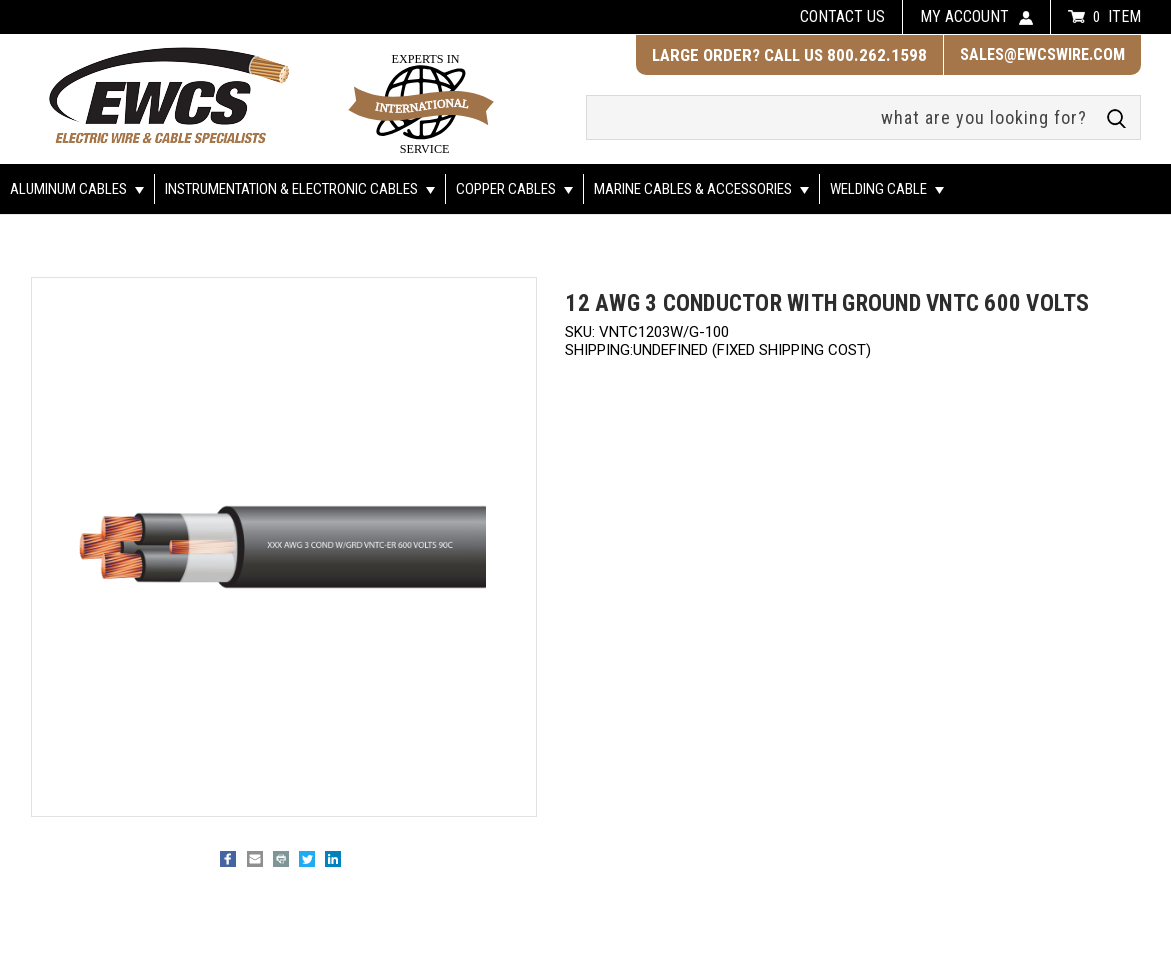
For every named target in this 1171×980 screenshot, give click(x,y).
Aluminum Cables (77, 189)
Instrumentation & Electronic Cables (300, 189)
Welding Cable (887, 189)
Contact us (842, 16)
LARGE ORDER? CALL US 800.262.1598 (789, 55)
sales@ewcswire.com (1042, 54)
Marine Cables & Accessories (701, 189)
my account (964, 16)
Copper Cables (514, 189)
